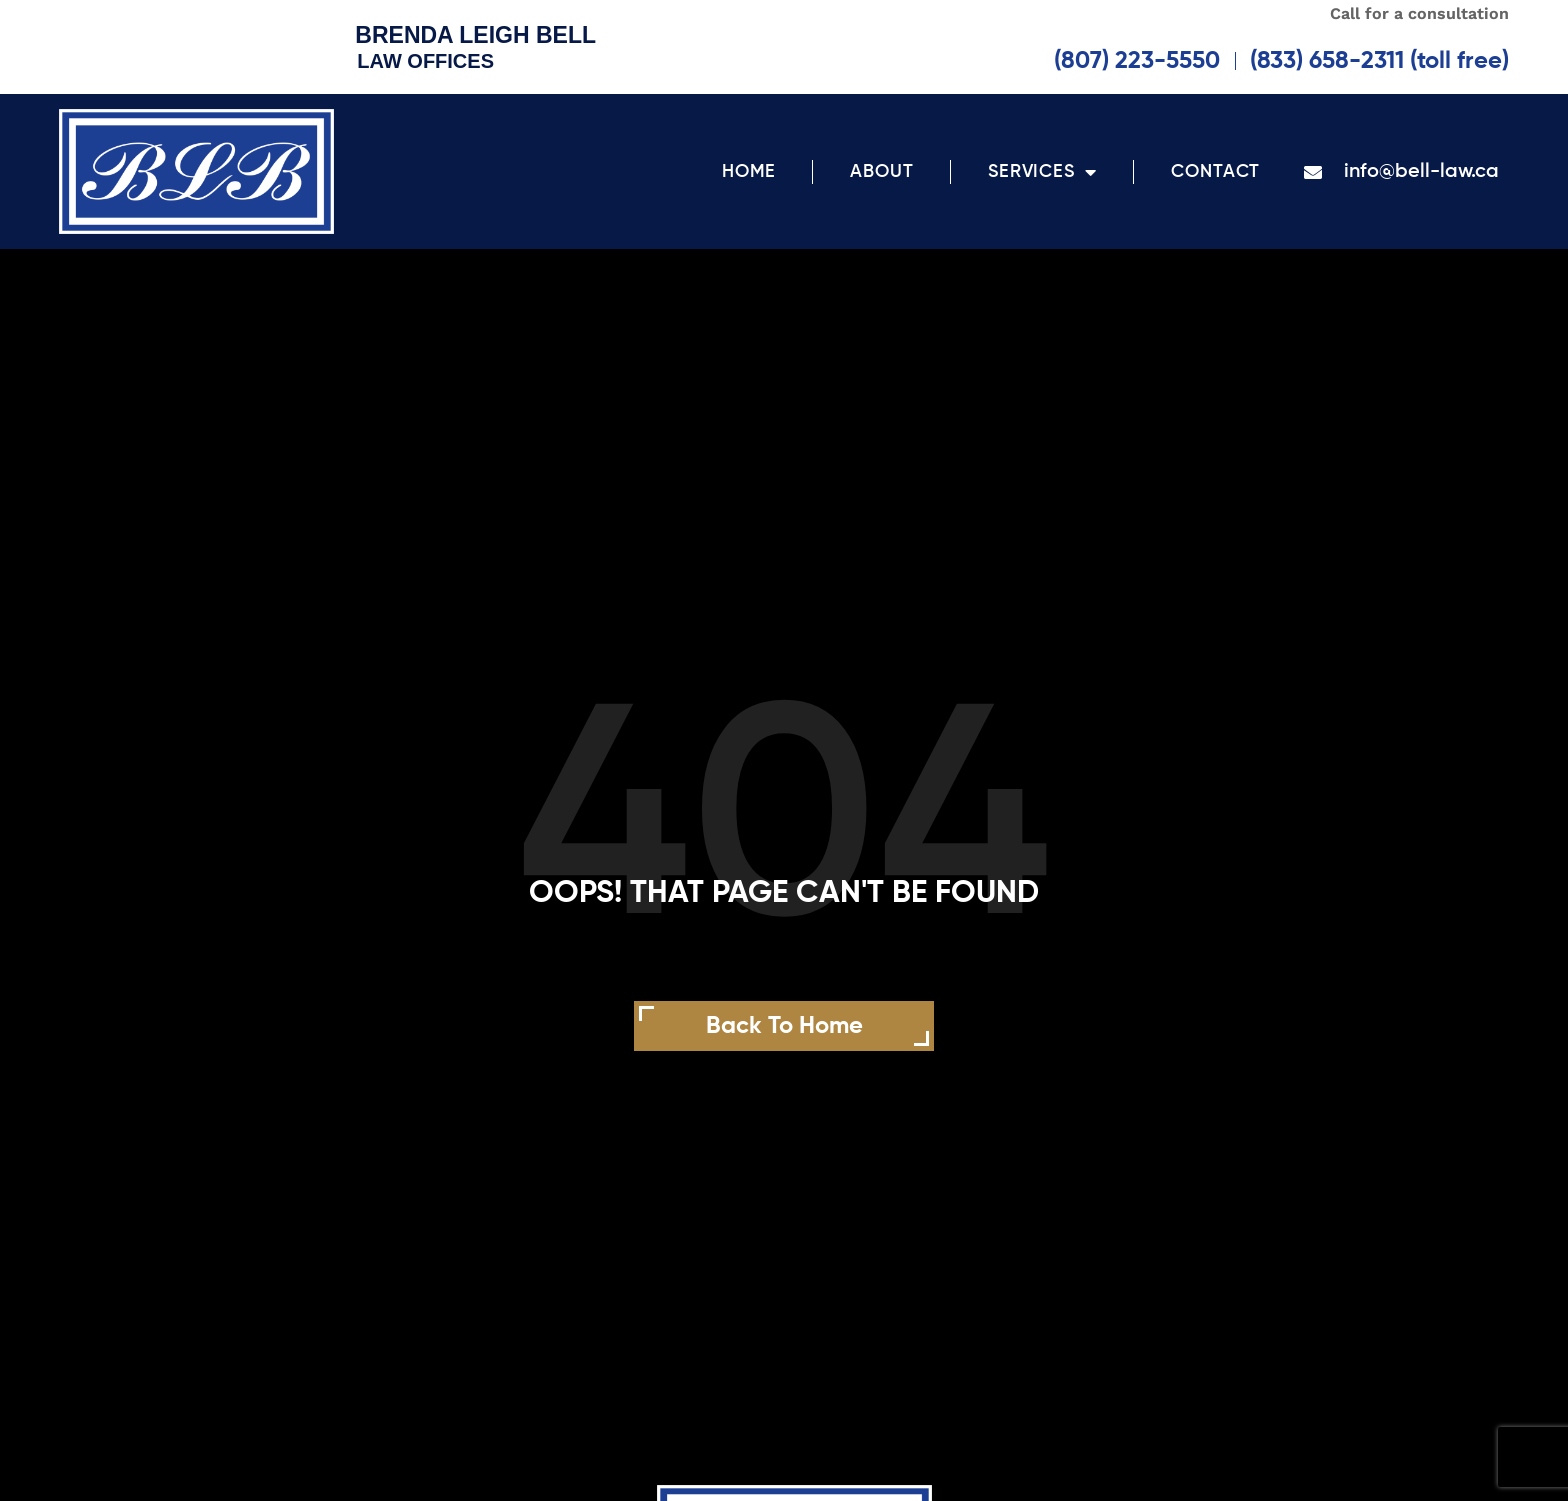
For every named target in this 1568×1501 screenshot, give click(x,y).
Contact (1215, 172)
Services (1042, 172)
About (882, 172)
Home (749, 172)
